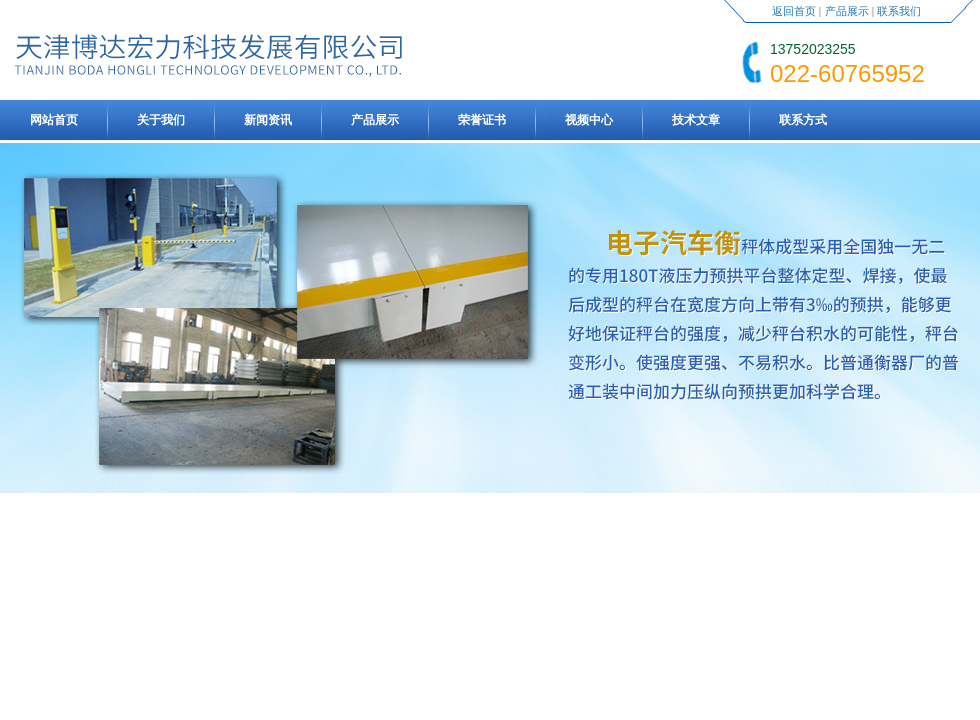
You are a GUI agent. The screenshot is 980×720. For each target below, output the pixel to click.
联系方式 (803, 120)
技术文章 (696, 120)
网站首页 (54, 120)
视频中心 (589, 120)
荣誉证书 (482, 120)
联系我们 (899, 11)
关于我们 (161, 120)
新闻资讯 (268, 120)
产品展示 (847, 11)
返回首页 (794, 11)
